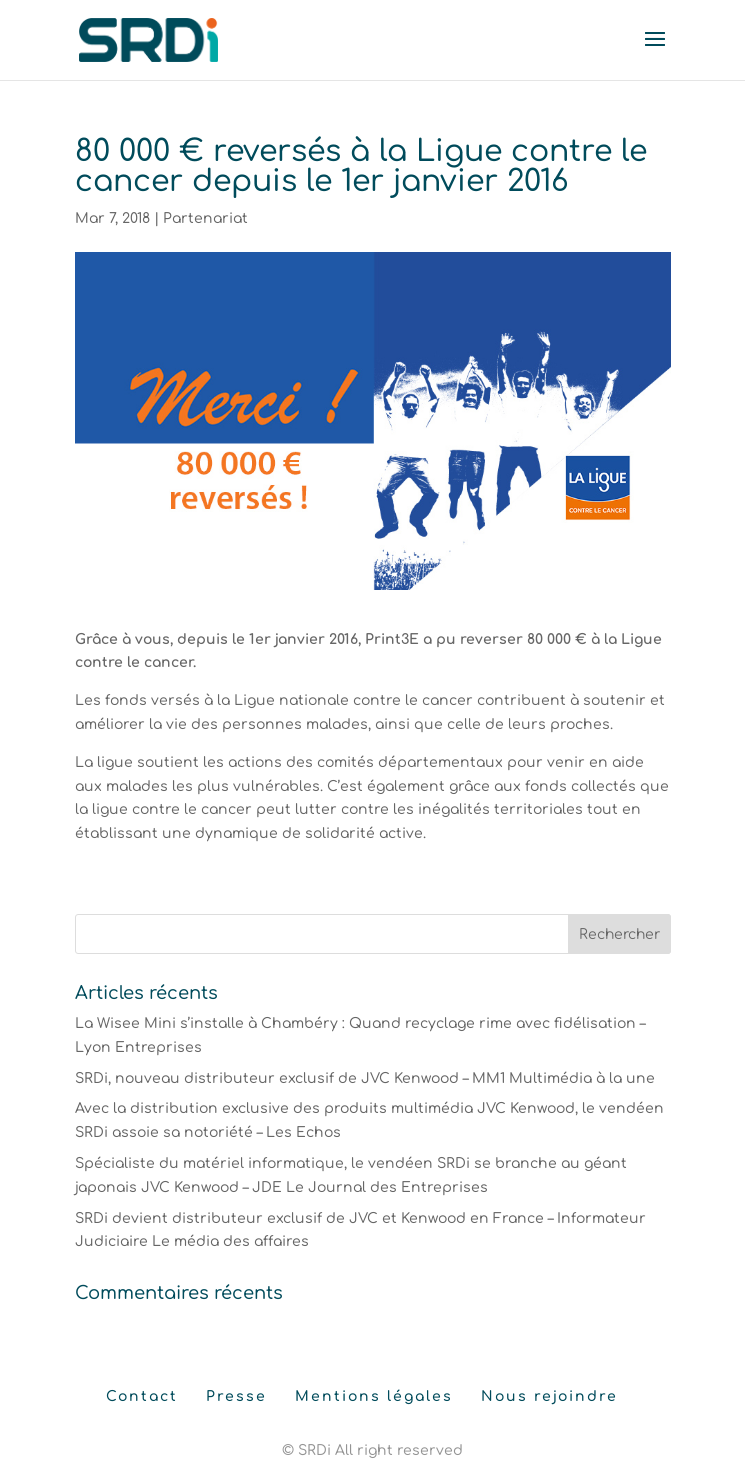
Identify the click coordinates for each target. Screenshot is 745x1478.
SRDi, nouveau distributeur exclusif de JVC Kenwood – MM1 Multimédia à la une (365, 1078)
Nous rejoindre (549, 1396)
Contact (142, 1396)
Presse (236, 1396)
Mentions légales (374, 1396)
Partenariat (205, 218)
